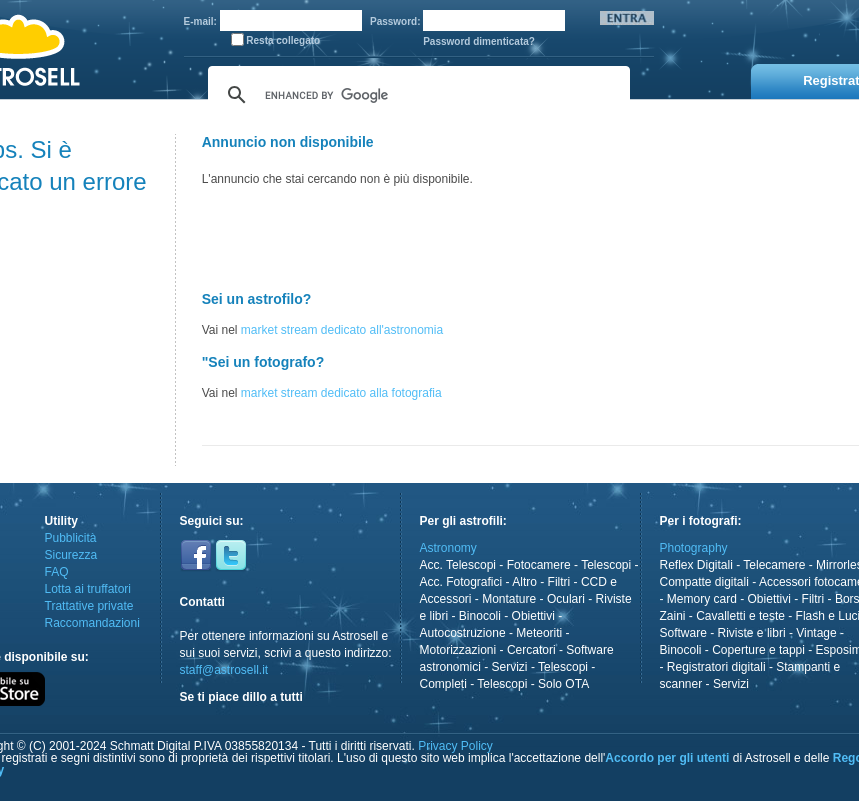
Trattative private (89, 606)
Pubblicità (71, 538)
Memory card (702, 599)
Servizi (510, 667)
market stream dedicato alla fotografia (341, 393)
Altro (524, 582)
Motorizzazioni (458, 650)
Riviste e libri (752, 633)
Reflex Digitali (696, 565)
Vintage (816, 633)
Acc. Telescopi (458, 565)
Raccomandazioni (92, 623)
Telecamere (774, 565)
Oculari (566, 599)
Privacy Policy (455, 746)
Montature (509, 599)
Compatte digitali (704, 582)
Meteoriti (539, 633)
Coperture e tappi (758, 650)
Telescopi (606, 565)
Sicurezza (71, 555)
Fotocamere (539, 565)
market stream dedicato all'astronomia (342, 330)
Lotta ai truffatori (88, 589)
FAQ (57, 572)
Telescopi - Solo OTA (533, 684)
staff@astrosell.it (224, 670)
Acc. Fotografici (461, 582)
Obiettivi (533, 616)
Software (683, 633)
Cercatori (531, 650)
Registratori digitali (716, 667)
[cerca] (416, 95)
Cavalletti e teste (740, 616)
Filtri (559, 582)
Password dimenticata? (479, 41)
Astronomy (448, 548)
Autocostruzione (463, 633)
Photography (694, 548)
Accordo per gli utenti (667, 758)
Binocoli (480, 616)
